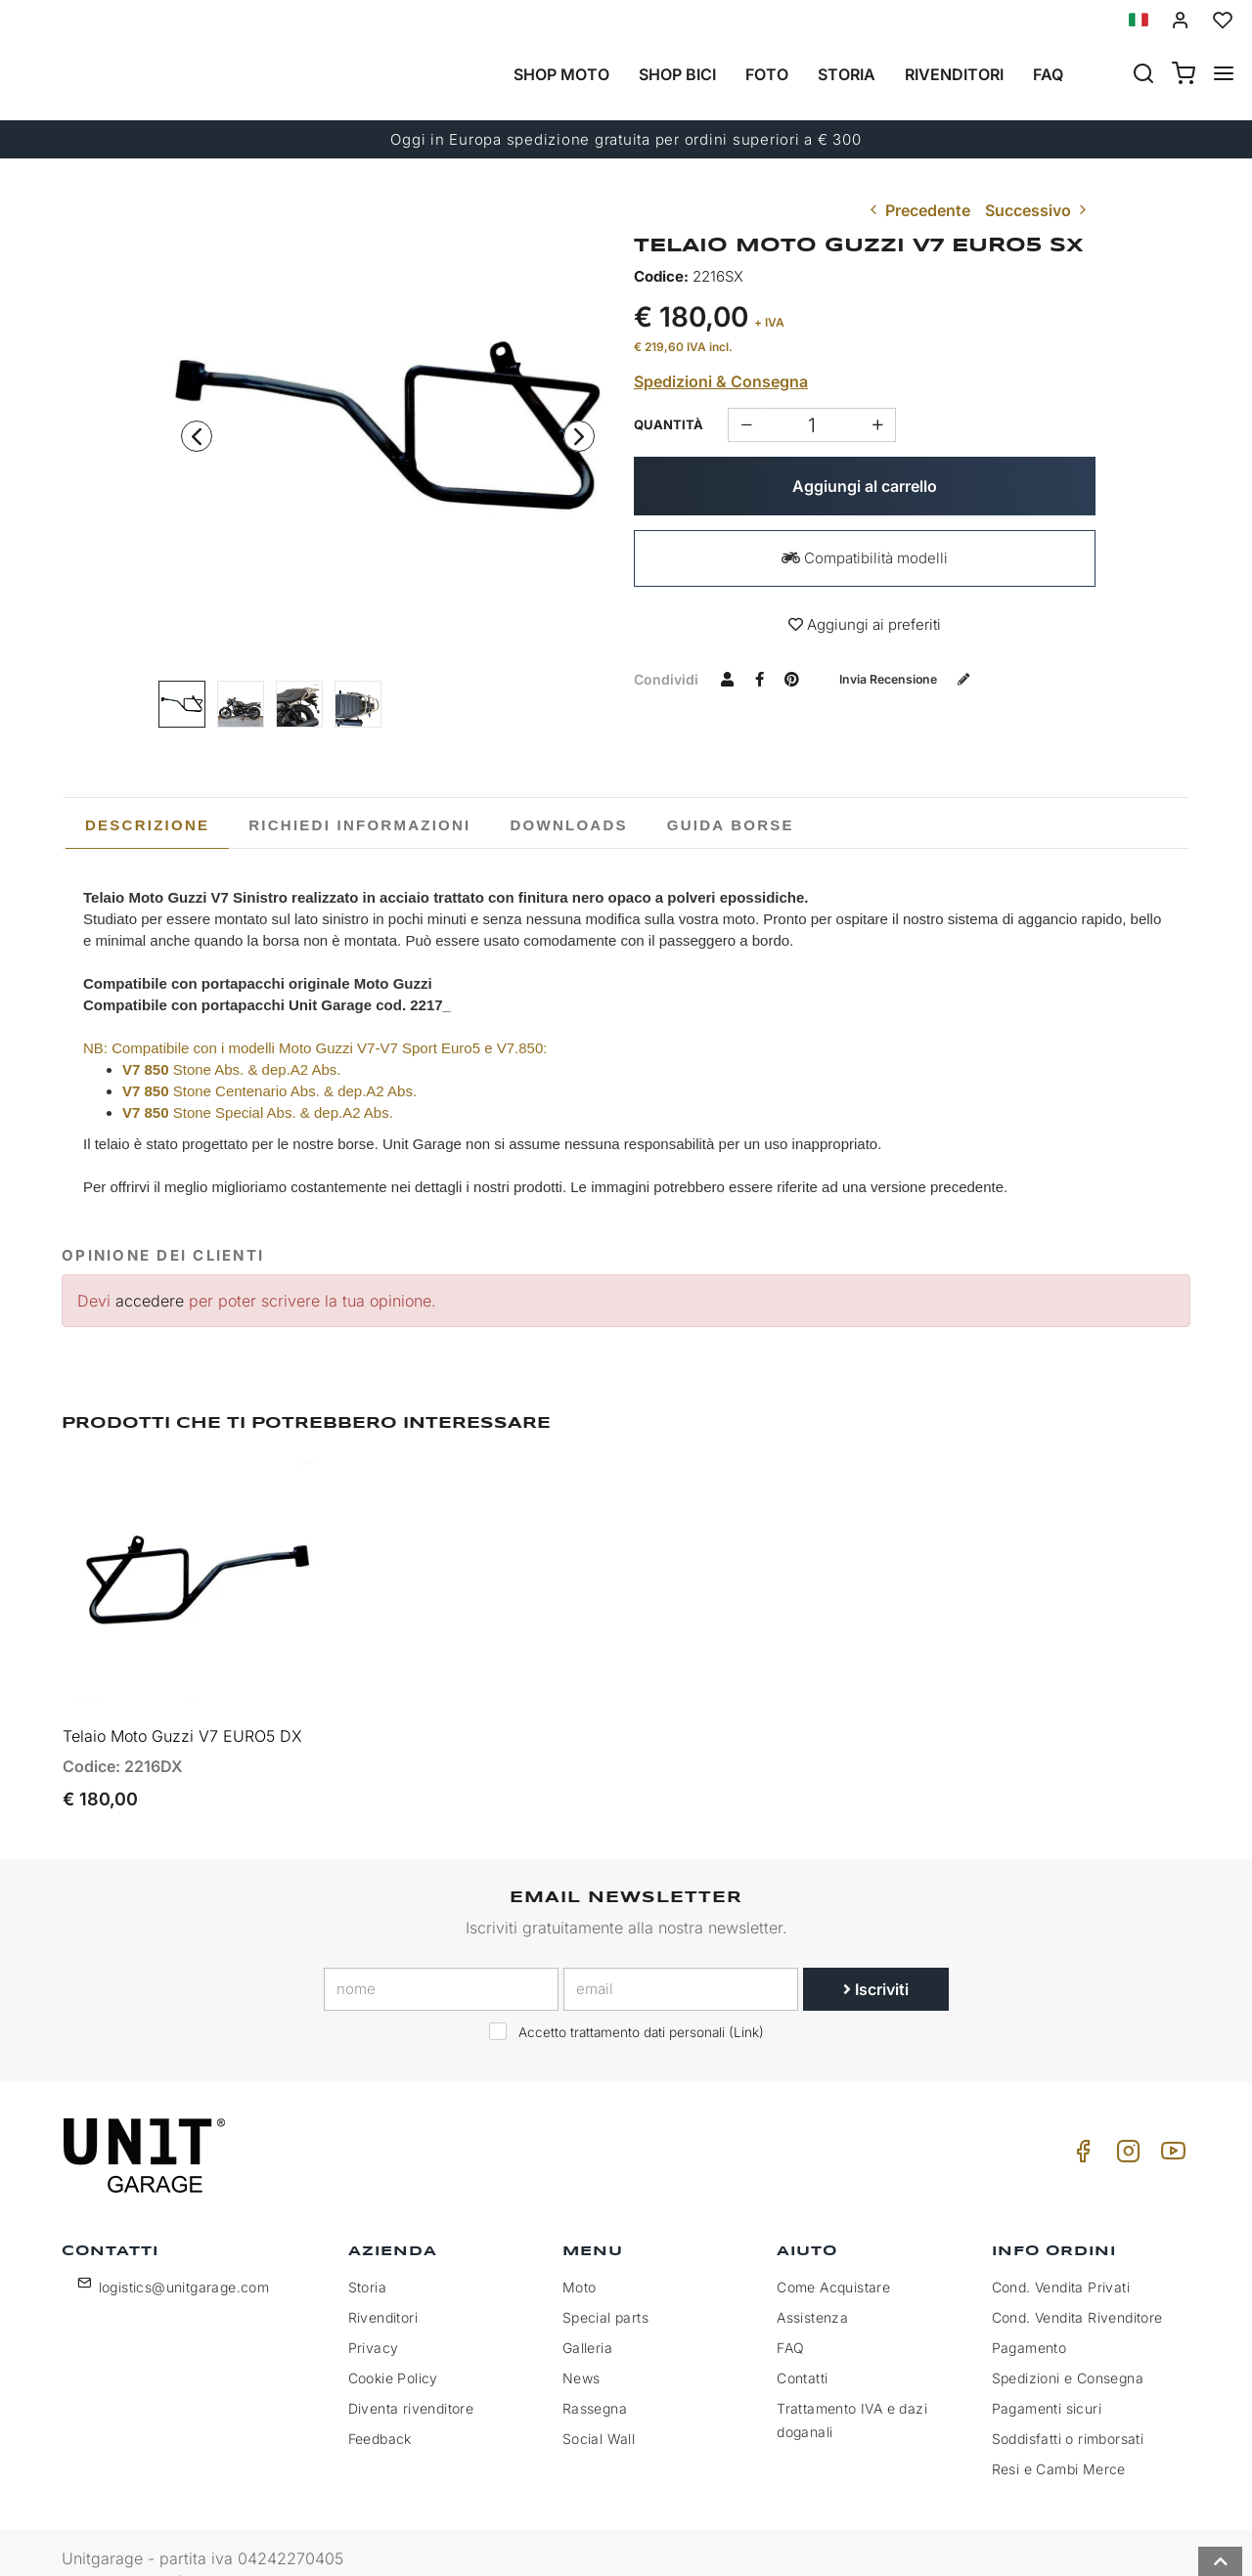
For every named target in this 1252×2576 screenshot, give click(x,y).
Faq (1048, 74)
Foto (766, 74)
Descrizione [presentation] (147, 825)
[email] (680, 1954)
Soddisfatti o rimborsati (1068, 2405)
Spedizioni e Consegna (1067, 2344)
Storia (846, 74)
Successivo (1038, 210)
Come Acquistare (833, 2253)
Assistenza (812, 2284)
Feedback (380, 2405)
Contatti (802, 2344)
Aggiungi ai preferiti (864, 624)
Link (746, 1998)
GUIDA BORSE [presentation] (730, 825)
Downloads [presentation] (569, 825)
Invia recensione (918, 678)
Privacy (373, 2314)
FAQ (790, 2314)
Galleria (587, 2314)
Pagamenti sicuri (1046, 2375)
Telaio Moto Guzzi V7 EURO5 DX (182, 1701)
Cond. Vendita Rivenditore (1077, 2284)
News (581, 2344)
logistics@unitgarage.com (184, 2253)
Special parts (605, 2284)
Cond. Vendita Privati (1061, 2253)
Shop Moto (561, 74)
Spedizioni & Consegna (721, 381)
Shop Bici (677, 74)
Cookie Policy (393, 2344)
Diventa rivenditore (411, 2375)
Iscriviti (876, 1955)
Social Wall (598, 2405)
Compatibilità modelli (865, 558)
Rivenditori (954, 74)
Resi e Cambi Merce (1059, 2435)
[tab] (147, 825)
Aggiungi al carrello (864, 486)
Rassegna (594, 2375)
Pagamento (1029, 2314)
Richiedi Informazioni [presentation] (359, 825)
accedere (149, 1300)
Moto (579, 2253)
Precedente (918, 210)
